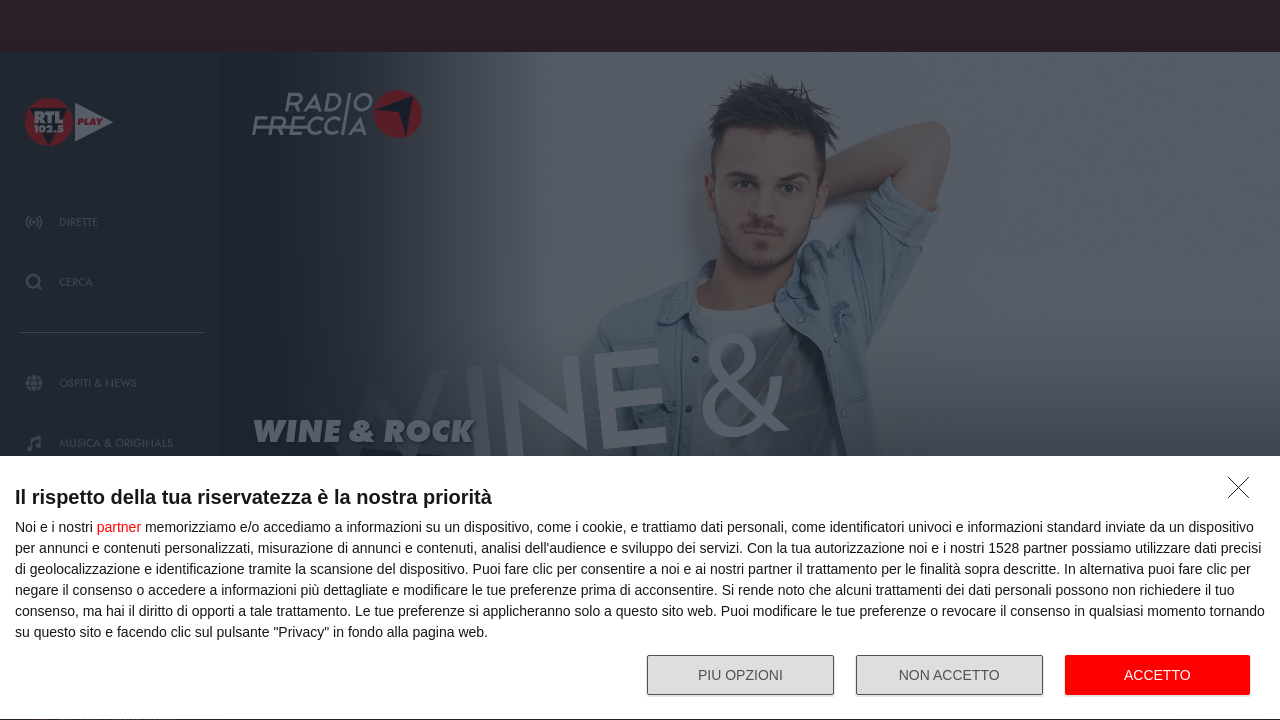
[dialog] (640, 588)
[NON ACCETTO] (1244, 493)
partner (119, 527)
